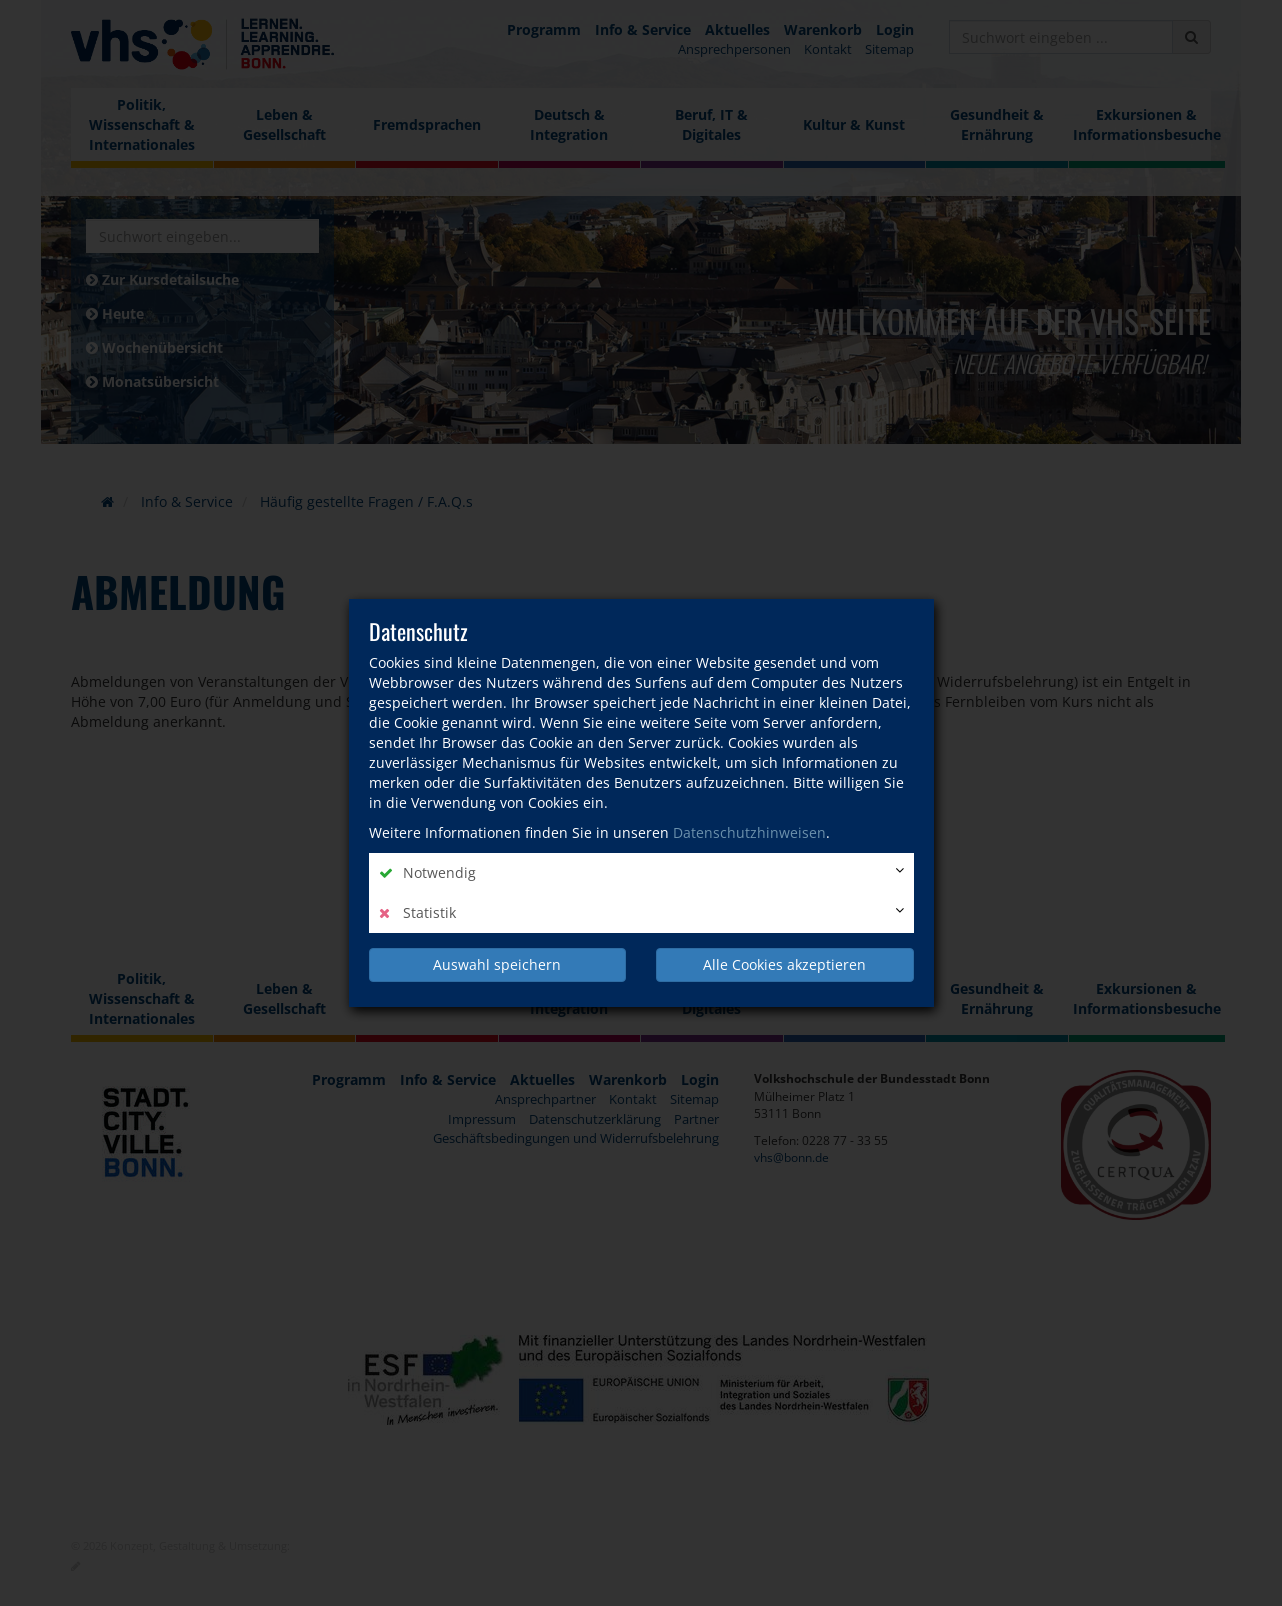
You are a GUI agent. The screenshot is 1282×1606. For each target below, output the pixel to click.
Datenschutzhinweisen (749, 832)
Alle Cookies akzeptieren (784, 964)
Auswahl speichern (497, 964)
